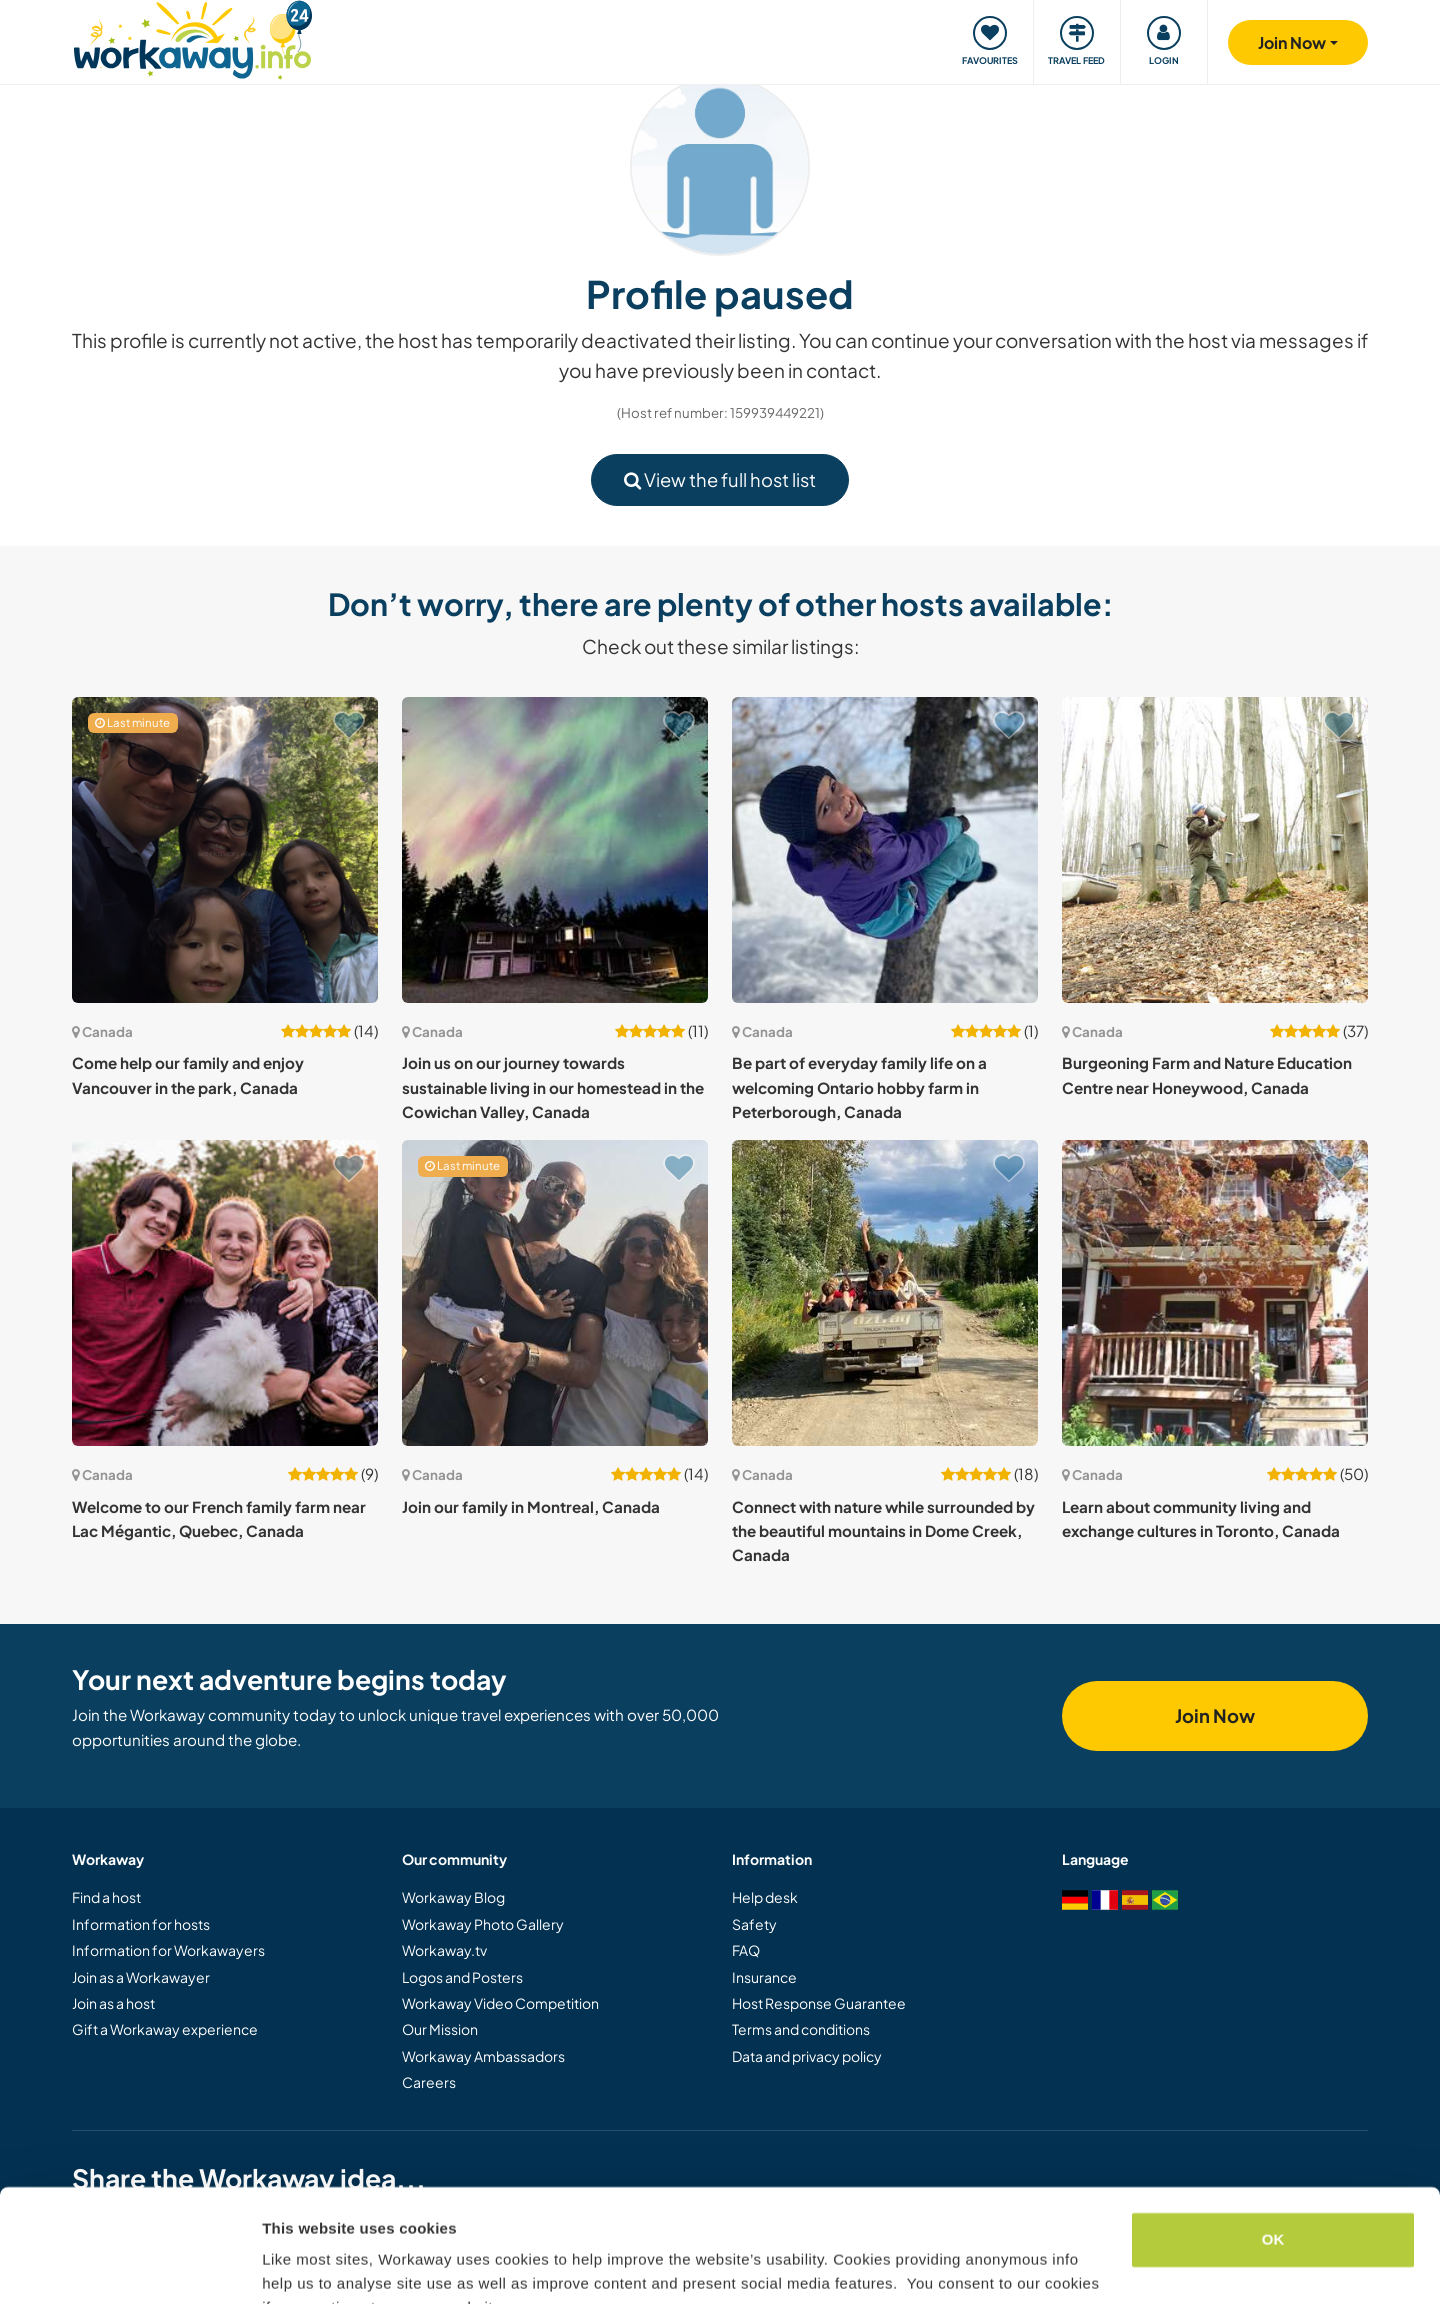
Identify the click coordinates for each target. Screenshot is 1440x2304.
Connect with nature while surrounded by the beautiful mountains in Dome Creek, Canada (883, 1531)
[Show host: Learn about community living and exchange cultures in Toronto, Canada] (1215, 1293)
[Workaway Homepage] (192, 37)
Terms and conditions (801, 2029)
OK (1273, 2141)
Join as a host (113, 2003)
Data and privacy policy (807, 2056)
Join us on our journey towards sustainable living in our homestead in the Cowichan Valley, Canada (553, 1087)
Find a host (106, 1897)
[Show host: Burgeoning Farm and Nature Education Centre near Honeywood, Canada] (1215, 850)
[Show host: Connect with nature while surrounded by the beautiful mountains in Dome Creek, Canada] (885, 1293)
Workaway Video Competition (500, 2003)
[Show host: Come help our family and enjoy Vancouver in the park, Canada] (225, 850)
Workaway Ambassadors (483, 2056)
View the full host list (720, 479)
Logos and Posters (462, 1977)
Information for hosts (141, 1924)
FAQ (746, 1950)
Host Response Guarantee (819, 2003)
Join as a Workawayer (141, 1977)
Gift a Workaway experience (165, 2029)
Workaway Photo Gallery (483, 1924)
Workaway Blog (453, 1897)
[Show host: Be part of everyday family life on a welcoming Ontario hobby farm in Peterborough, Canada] (885, 850)
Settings (292, 2264)
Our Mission (440, 2029)
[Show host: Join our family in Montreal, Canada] (555, 1293)
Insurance (764, 1977)
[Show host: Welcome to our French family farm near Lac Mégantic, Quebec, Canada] (225, 1293)
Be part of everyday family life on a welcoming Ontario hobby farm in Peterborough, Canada (859, 1087)
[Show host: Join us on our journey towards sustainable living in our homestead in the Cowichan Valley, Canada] (555, 850)
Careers (429, 2082)
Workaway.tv (444, 1950)
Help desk (765, 1897)
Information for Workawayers (168, 1950)
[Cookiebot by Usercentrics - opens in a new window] (129, 2265)
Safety (754, 1924)
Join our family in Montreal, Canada (531, 1506)
